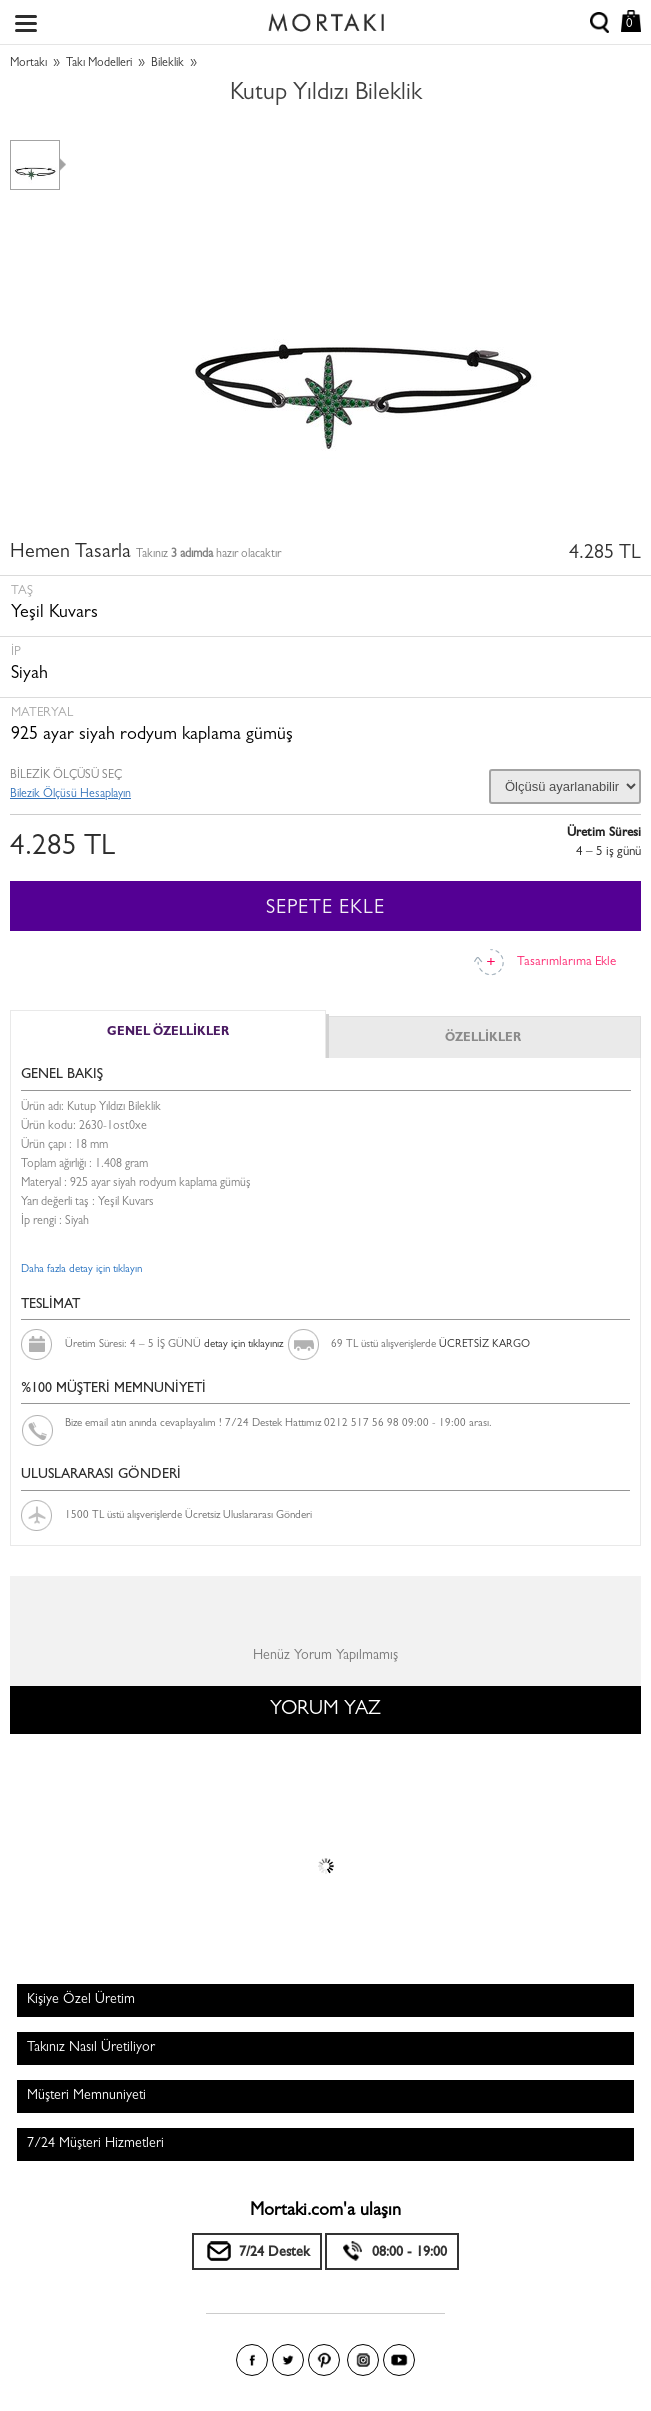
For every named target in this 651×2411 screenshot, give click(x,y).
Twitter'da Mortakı (288, 2360)
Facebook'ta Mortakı (252, 2360)
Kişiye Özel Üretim (81, 2000)
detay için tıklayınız (243, 1344)
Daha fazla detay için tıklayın (81, 1269)
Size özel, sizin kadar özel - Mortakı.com (326, 18)
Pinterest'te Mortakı (324, 2360)
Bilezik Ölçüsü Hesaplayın (70, 795)
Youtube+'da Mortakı (399, 2360)
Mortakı (28, 64)
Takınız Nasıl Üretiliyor (91, 2048)
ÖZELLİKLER (483, 1039)
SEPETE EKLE (325, 909)
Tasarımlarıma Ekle (566, 962)
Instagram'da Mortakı (363, 2360)
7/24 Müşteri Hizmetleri (95, 2144)
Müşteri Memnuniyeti (86, 2096)
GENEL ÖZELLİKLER (168, 1033)
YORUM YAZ (325, 1710)
